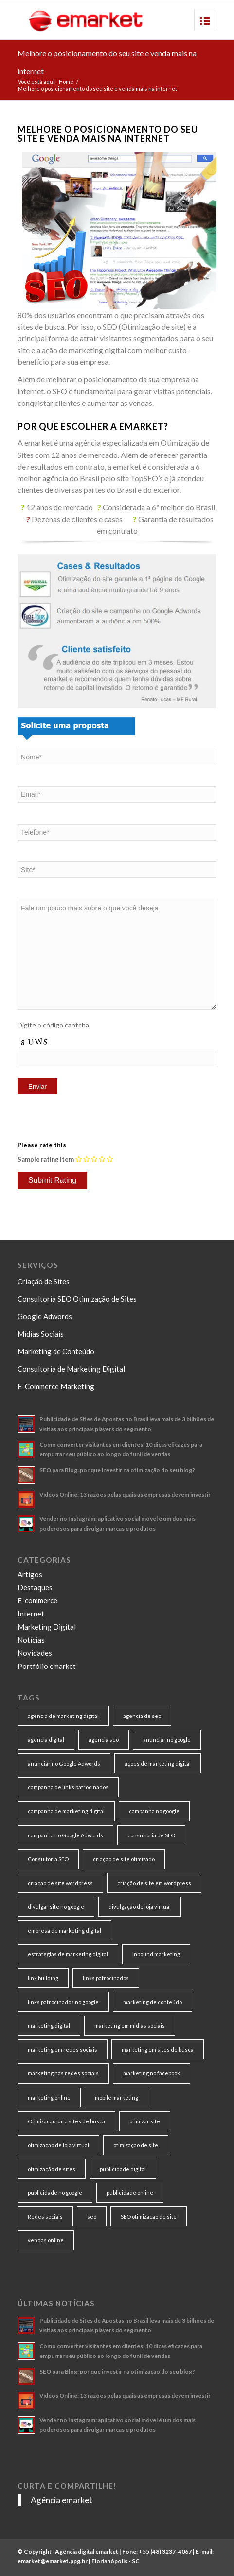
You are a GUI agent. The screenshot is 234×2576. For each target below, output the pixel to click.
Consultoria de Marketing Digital (71, 1368)
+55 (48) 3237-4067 (165, 2551)
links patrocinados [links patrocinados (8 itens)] (106, 1978)
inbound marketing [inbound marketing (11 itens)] (156, 1954)
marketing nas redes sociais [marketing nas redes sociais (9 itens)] (63, 2073)
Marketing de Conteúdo (56, 1351)
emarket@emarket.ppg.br (53, 2561)
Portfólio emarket (47, 1666)
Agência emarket (61, 2500)
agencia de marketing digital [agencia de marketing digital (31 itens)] (63, 1716)
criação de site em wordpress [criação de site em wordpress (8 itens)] (154, 1883)
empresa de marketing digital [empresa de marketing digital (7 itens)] (64, 1930)
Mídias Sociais (41, 1334)
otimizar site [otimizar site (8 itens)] (144, 2121)
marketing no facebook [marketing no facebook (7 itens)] (151, 2073)
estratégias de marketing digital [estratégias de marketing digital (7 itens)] (68, 1954)
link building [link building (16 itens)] (43, 1978)
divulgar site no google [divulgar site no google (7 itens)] (56, 1906)
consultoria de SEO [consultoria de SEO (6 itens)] (151, 1835)
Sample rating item (46, 1159)
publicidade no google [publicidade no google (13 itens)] (55, 2192)
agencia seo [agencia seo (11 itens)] (104, 1739)
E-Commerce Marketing (56, 1386)
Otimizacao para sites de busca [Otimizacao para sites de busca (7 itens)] (66, 2121)
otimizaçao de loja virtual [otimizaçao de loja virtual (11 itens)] (58, 2145)
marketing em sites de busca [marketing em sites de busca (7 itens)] (158, 2049)
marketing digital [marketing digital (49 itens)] (49, 2025)
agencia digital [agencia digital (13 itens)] (46, 1739)
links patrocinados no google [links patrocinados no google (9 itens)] (63, 2002)
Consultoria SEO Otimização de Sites (77, 1299)
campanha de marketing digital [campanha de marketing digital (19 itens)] (66, 1811)
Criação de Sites (44, 1281)
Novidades (35, 1653)
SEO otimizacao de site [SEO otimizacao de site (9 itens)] (149, 2216)
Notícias (31, 1639)
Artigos (30, 1574)
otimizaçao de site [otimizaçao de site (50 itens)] (135, 2145)
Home (66, 81)
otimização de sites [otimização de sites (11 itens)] (51, 2169)
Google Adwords (45, 1316)
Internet (31, 1613)
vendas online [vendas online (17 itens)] (46, 2240)
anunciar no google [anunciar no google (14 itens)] (167, 1739)
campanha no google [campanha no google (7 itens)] (154, 1811)
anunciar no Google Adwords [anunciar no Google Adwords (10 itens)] (64, 1763)
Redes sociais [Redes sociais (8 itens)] (45, 2216)
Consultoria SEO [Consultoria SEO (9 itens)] (48, 1859)
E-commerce (37, 1600)
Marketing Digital (47, 1626)
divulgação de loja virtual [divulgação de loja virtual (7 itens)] (139, 1906)
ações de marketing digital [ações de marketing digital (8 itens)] (158, 1763)
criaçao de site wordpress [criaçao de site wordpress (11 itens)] (60, 1883)
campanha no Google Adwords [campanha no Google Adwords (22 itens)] (65, 1835)
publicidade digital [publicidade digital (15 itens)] (123, 2169)
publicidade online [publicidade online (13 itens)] (130, 2192)
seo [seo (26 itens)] (91, 2216)
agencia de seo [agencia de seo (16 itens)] (142, 1716)
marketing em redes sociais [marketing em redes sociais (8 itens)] (62, 2049)
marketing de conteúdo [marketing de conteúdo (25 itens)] (152, 2002)
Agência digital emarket (86, 2551)
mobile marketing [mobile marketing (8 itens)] (116, 2097)
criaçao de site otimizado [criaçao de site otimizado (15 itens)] (124, 1859)
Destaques (35, 1587)
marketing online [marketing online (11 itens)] (49, 2097)
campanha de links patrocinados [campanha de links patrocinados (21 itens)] (68, 1787)
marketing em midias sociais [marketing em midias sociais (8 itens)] (129, 2025)
